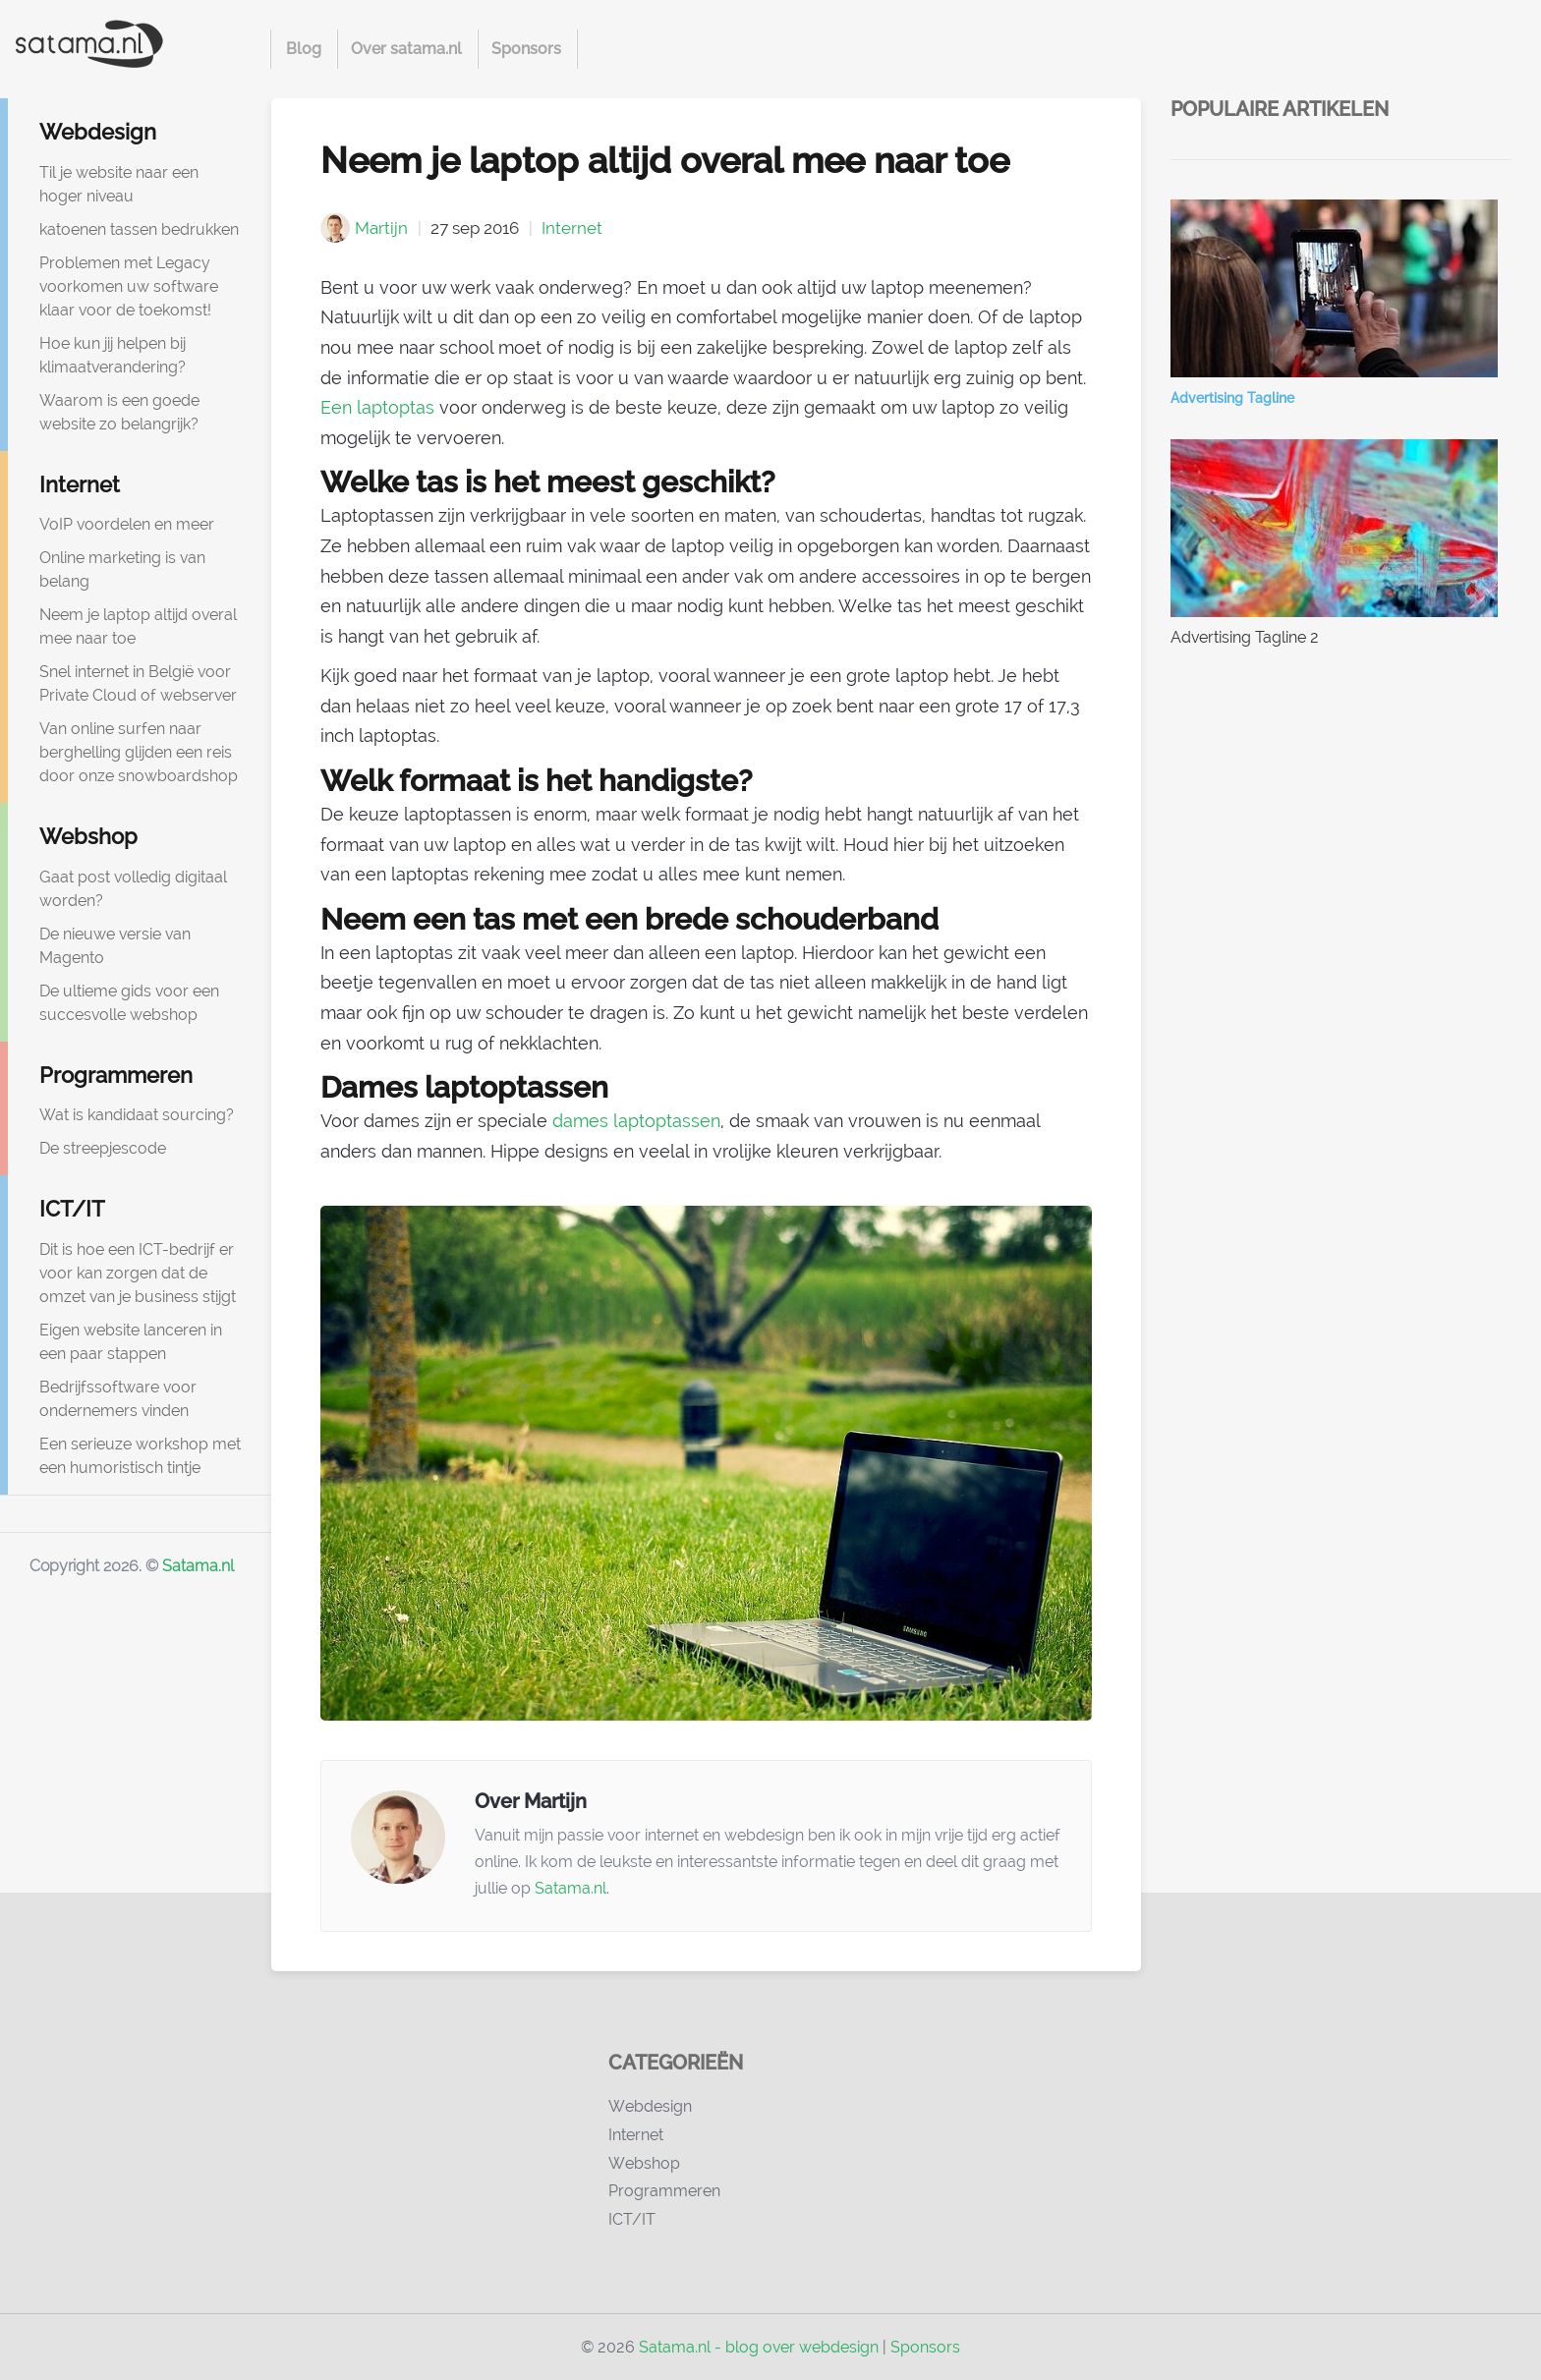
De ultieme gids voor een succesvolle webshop (129, 1003)
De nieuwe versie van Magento (115, 946)
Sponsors (526, 48)
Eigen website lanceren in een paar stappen (130, 1342)
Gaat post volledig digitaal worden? (133, 889)
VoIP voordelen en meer (126, 524)
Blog (303, 48)
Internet (79, 484)
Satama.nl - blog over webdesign (759, 2347)
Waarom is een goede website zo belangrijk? (119, 412)
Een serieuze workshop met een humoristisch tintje (140, 1456)
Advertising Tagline (1232, 398)
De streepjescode (102, 1148)
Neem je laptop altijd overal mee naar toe (138, 626)
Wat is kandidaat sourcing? (136, 1114)
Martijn (381, 228)
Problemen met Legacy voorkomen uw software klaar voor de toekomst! (128, 286)
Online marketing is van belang (122, 569)
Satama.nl (198, 1566)
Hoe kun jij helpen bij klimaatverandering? (112, 355)
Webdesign (97, 131)
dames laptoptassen (636, 1120)
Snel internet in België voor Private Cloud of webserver (138, 683)
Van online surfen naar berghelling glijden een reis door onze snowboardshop (138, 752)
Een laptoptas (377, 407)
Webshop (88, 836)
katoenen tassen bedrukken (139, 229)
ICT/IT (72, 1208)
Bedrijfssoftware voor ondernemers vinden (118, 1399)
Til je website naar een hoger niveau (119, 184)
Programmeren (116, 1075)
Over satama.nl (406, 48)
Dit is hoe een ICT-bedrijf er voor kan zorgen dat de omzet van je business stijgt (137, 1273)
